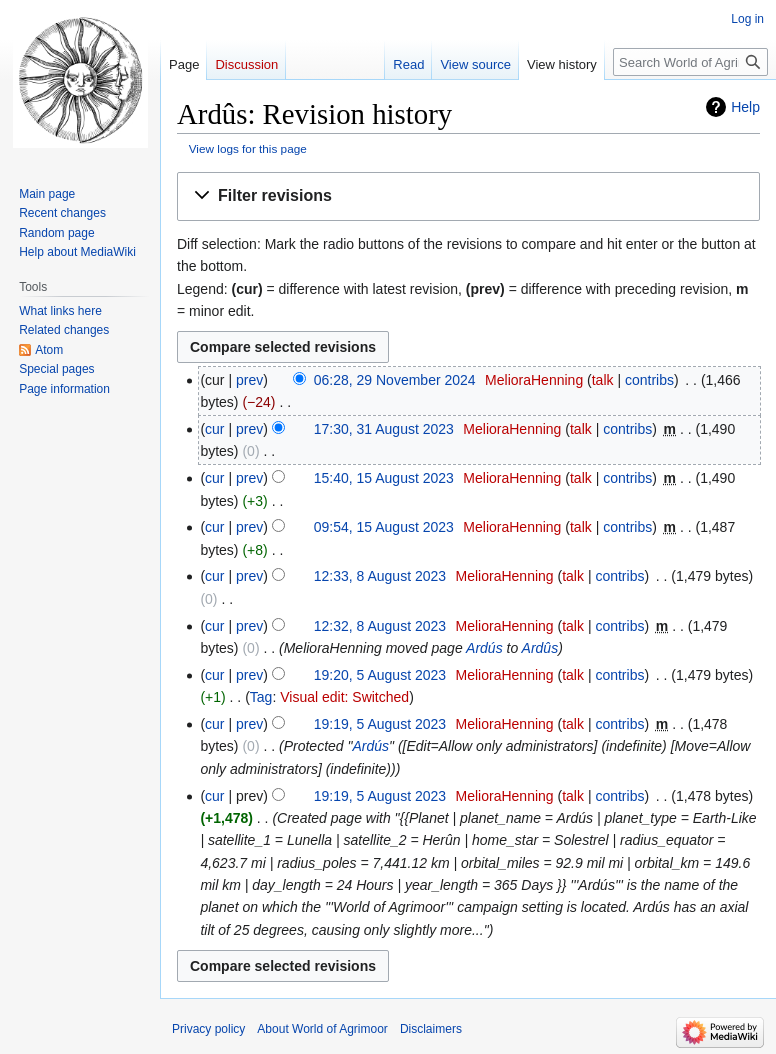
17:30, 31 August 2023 (384, 429)
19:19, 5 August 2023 (380, 724)
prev (249, 380)
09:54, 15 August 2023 (384, 527)
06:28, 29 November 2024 (395, 380)
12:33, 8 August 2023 (380, 576)
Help (745, 107)
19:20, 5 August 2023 (380, 675)
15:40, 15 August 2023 (384, 478)
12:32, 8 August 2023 (380, 626)
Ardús (484, 648)
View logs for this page (248, 148)
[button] (468, 196)
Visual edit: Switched (344, 697)
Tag (261, 697)
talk (603, 380)
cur (214, 429)
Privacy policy (208, 1029)
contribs (649, 380)
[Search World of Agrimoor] (690, 62)
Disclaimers (431, 1029)
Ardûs (540, 648)
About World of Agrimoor (322, 1029)
